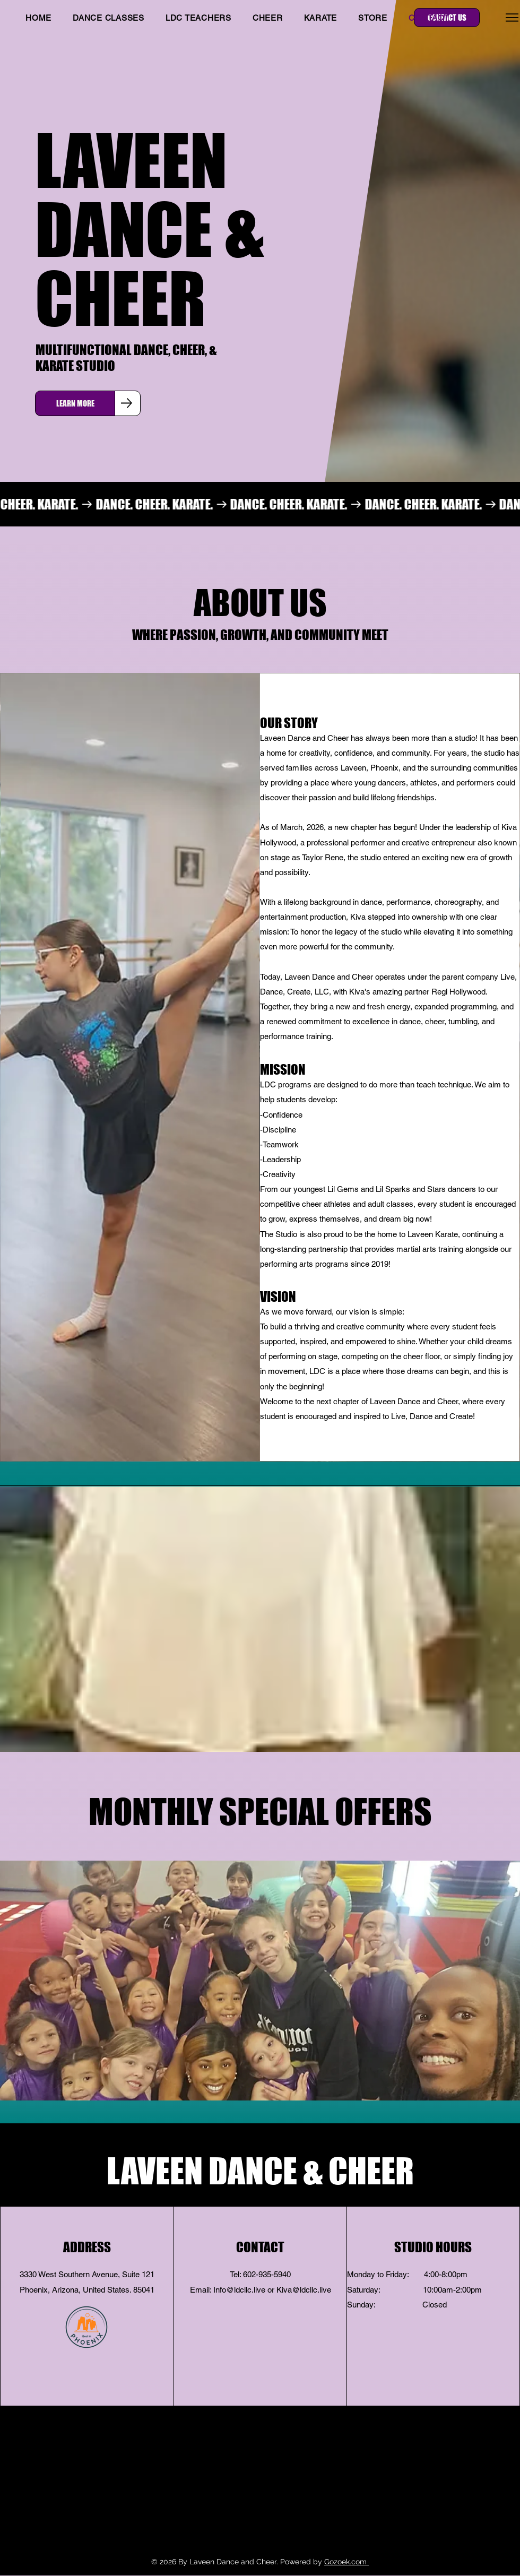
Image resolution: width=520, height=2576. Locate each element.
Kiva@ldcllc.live (303, 2289)
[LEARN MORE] (75, 403)
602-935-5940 (267, 2274)
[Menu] (511, 17)
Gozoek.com (346, 2561)
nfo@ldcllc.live (240, 2289)
